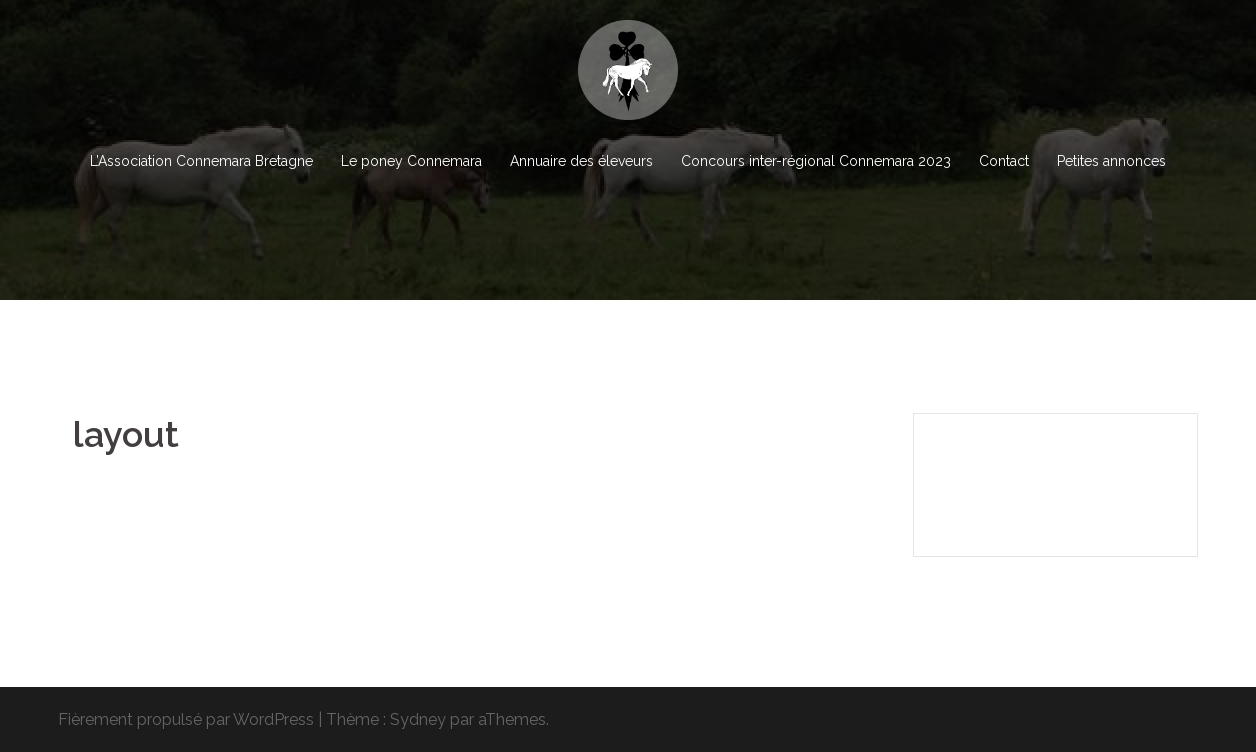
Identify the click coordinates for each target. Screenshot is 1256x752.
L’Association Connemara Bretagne (201, 161)
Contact (1004, 161)
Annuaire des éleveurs (581, 161)
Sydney (418, 719)
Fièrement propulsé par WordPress (186, 719)
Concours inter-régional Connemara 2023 (816, 161)
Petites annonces (1111, 161)
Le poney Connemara (411, 161)
